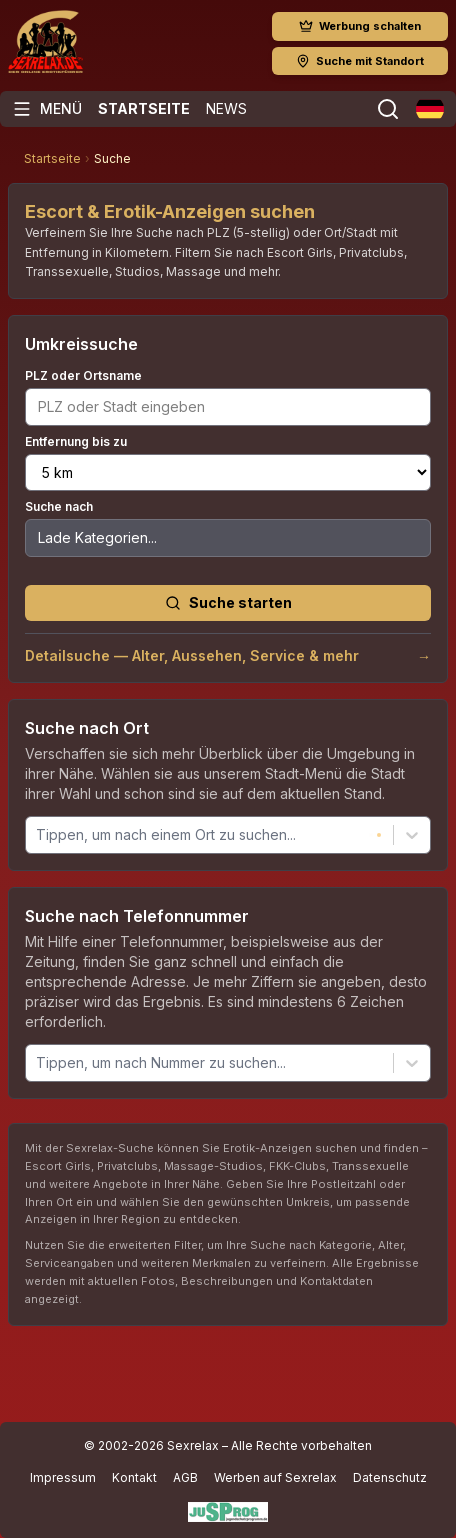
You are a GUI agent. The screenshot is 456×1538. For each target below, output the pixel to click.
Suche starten (228, 602)
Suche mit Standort (360, 61)
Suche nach (59, 506)
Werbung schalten (360, 26)
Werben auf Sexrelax (275, 1477)
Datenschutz (390, 1477)
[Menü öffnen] (47, 109)
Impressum (63, 1477)
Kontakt (134, 1477)
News (226, 108)
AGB (185, 1477)
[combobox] (38, 834)
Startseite (144, 108)
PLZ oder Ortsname (83, 375)
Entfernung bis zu (76, 441)
